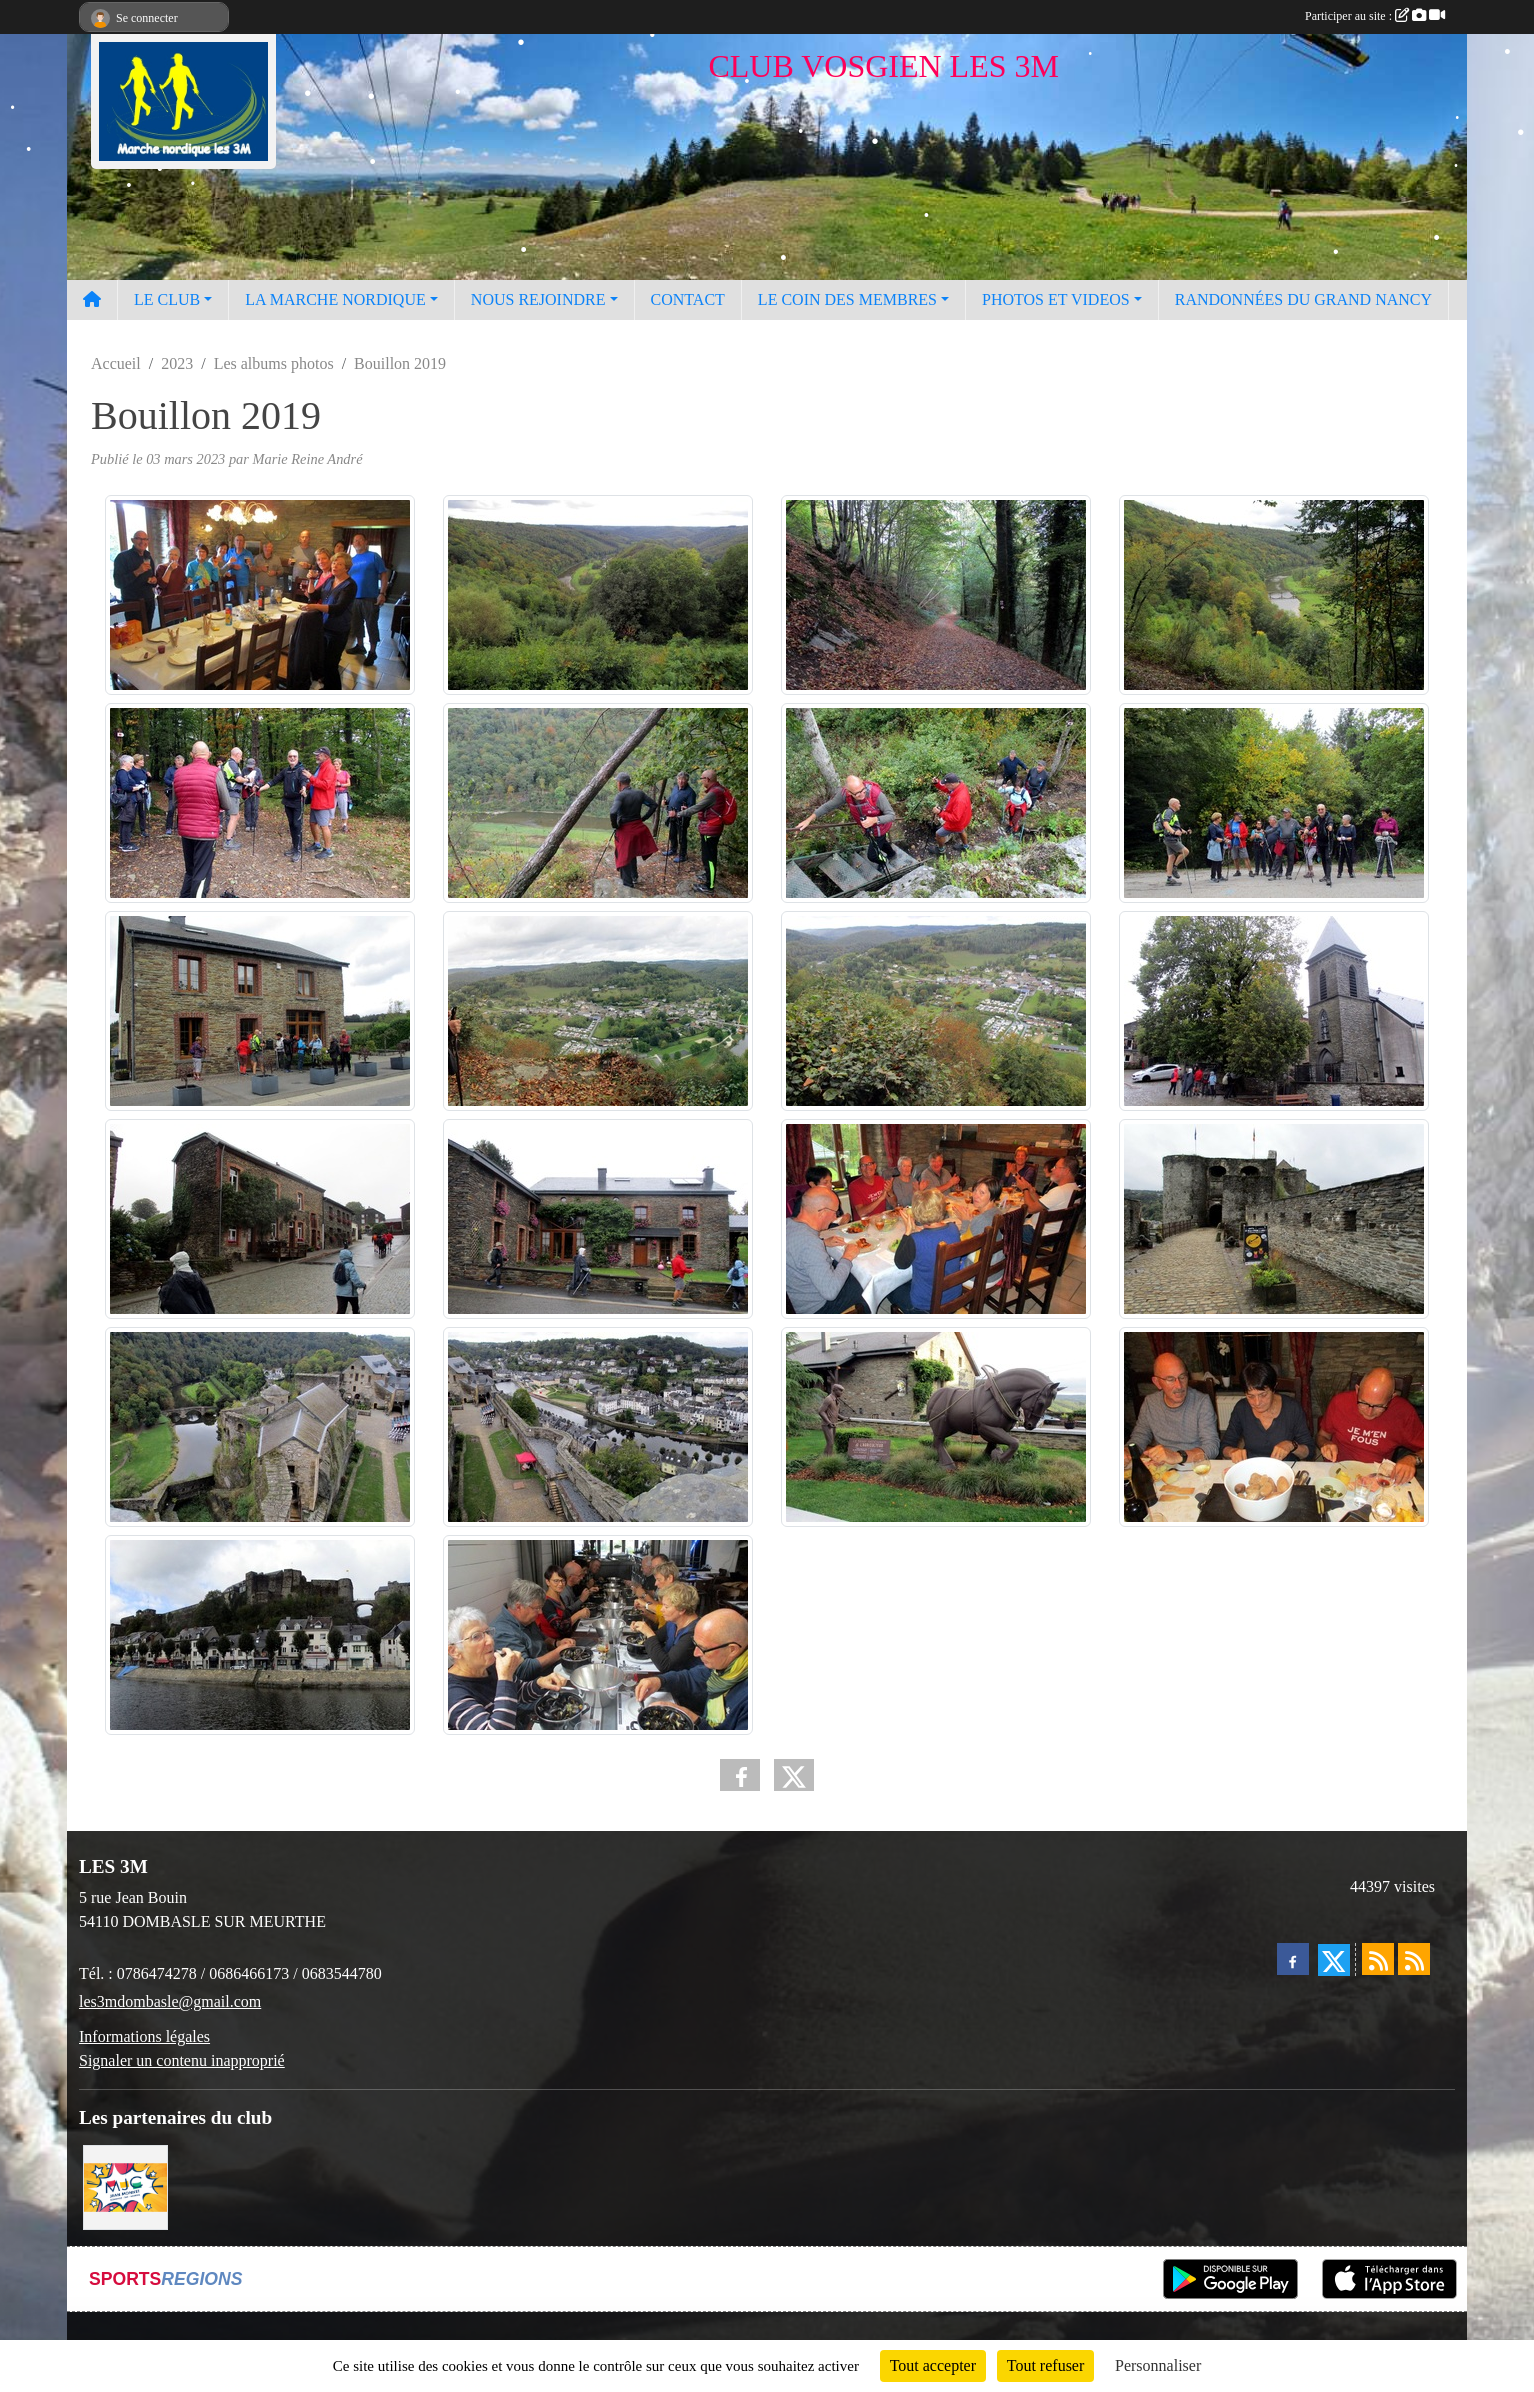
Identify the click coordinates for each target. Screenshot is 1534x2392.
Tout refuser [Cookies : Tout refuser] (1046, 2365)
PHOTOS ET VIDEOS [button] (1056, 299)
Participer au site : (1375, 16)
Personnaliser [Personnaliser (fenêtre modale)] (1158, 2365)
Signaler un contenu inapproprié (182, 2060)
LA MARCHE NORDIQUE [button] (335, 299)
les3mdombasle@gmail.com (170, 2001)
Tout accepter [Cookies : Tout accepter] (933, 2365)
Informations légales (144, 2036)
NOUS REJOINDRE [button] (538, 299)
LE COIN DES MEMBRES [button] (847, 299)
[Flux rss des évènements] (1414, 1959)
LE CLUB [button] (167, 299)
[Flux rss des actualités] (1378, 1959)
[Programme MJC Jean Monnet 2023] (125, 2185)
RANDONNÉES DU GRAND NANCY (1303, 299)
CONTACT (688, 299)
